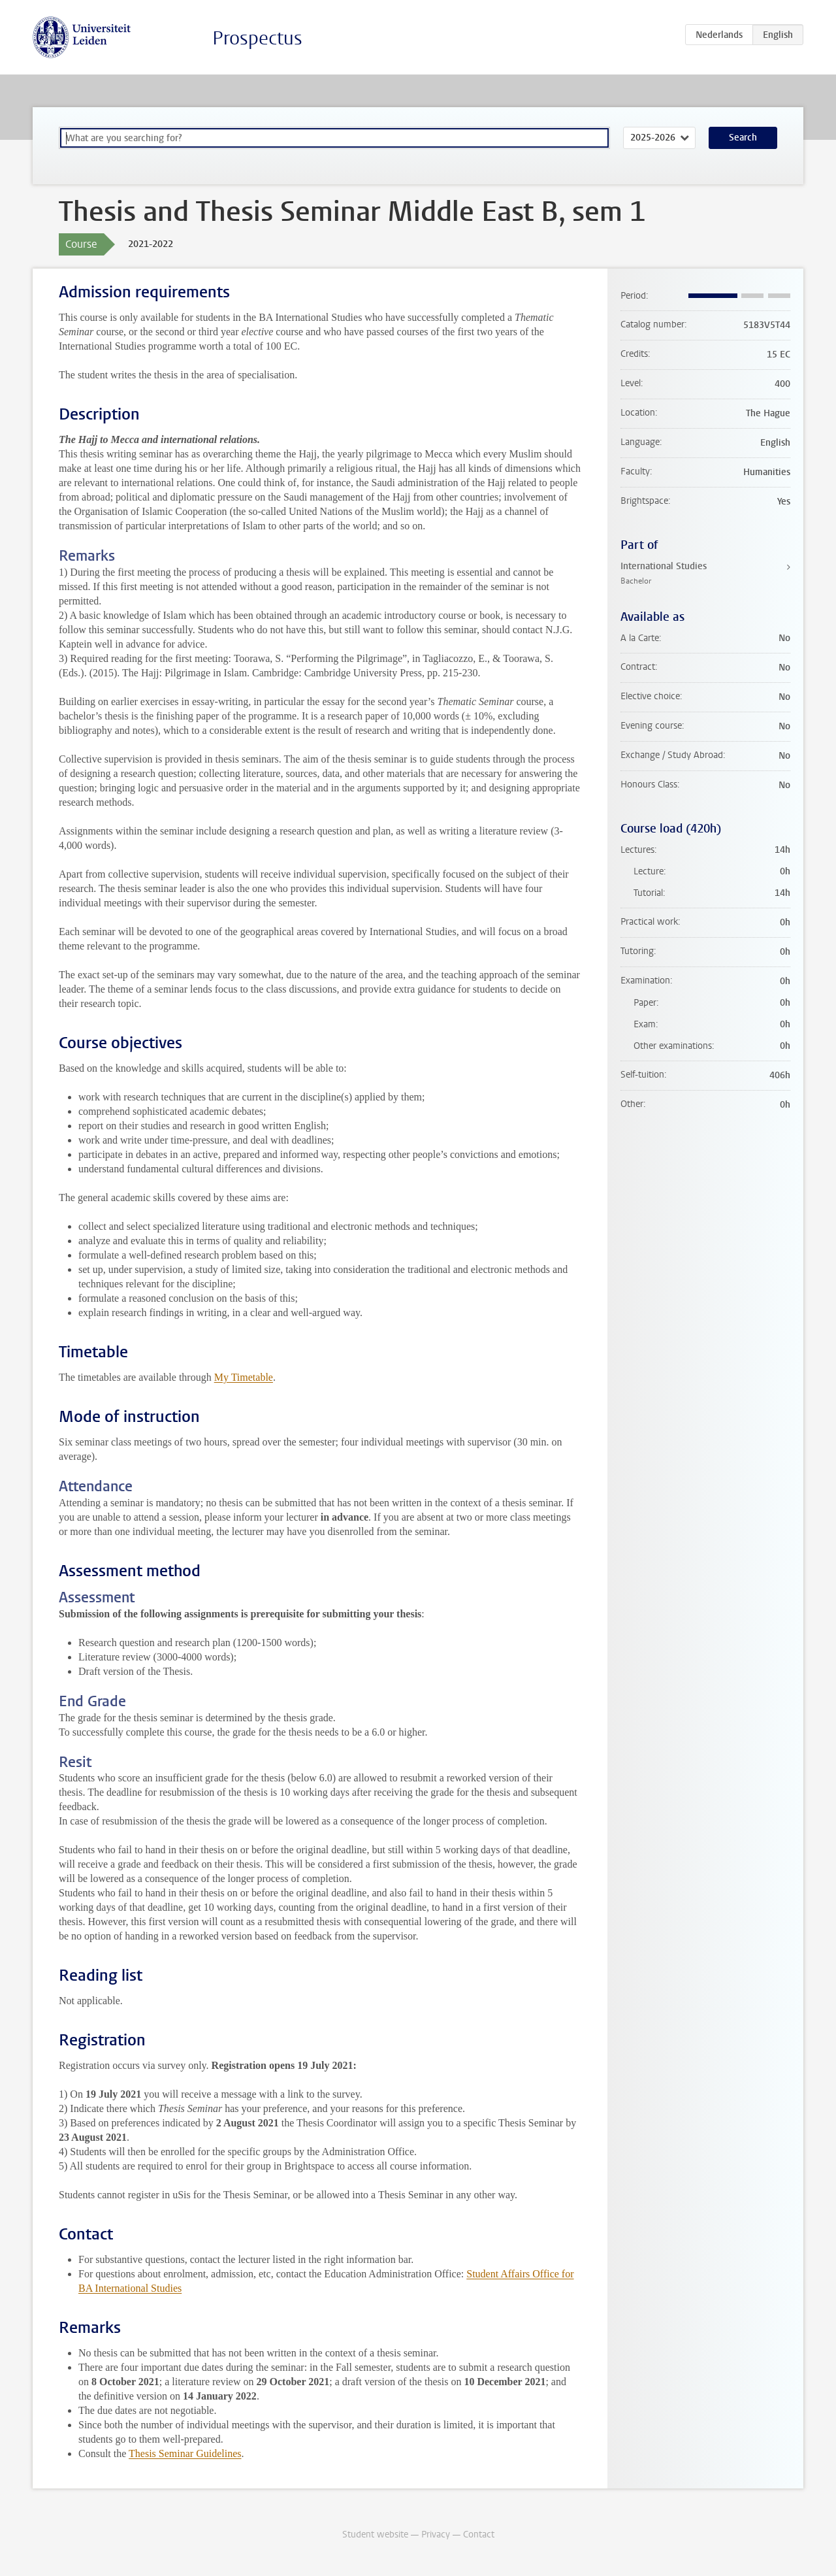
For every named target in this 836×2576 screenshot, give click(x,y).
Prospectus (257, 38)
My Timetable (243, 1377)
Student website (375, 2534)
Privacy (435, 2534)
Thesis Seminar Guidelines (185, 2453)
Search (743, 137)
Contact (478, 2534)
